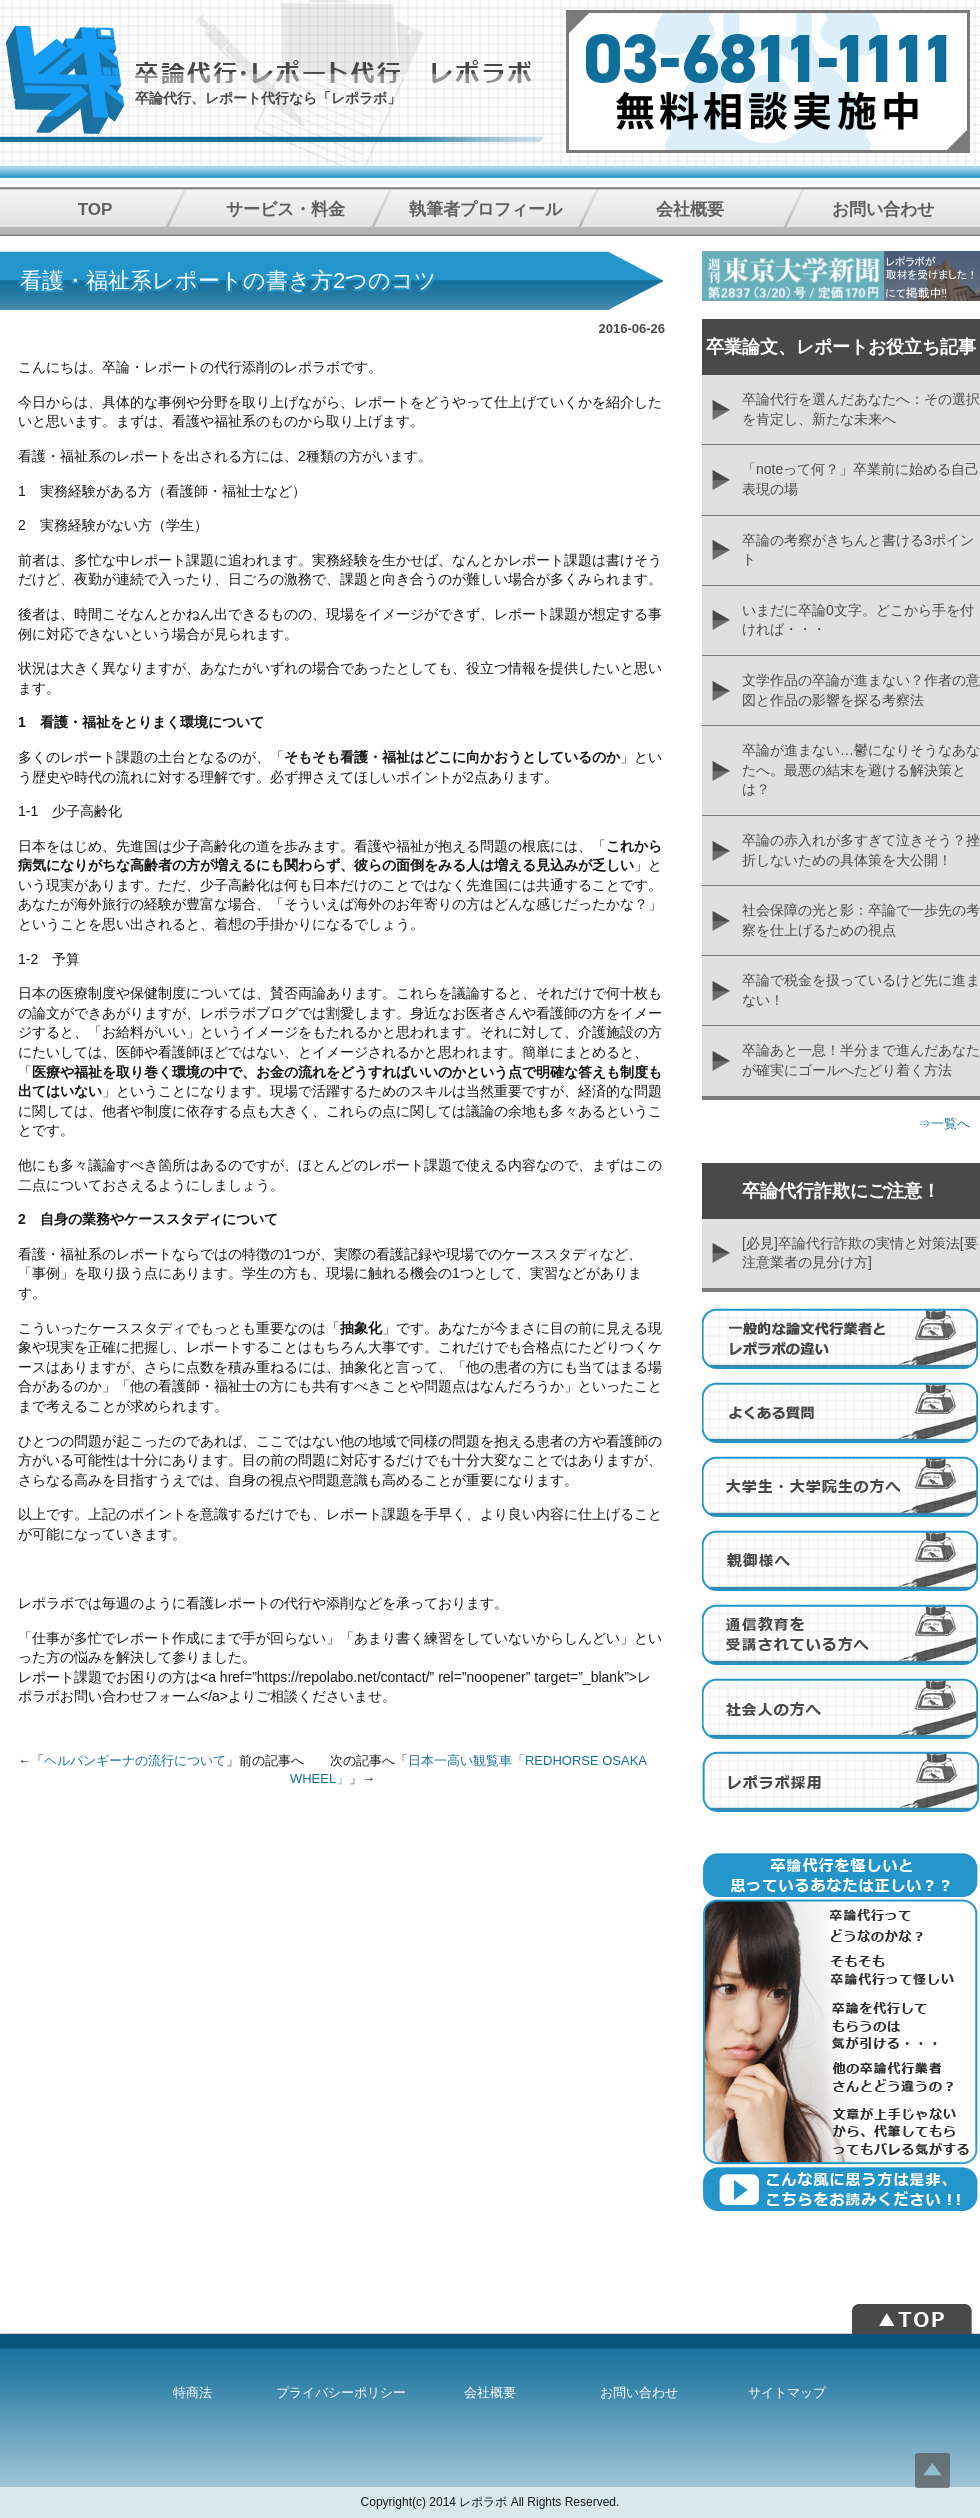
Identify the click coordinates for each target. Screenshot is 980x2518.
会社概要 (690, 209)
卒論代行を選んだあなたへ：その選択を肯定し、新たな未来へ (861, 409)
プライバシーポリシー (341, 2392)
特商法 (192, 2392)
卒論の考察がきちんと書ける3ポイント (858, 550)
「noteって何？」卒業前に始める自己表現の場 (860, 479)
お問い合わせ (883, 209)
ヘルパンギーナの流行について (135, 1760)
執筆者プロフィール (485, 209)
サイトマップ (787, 2392)
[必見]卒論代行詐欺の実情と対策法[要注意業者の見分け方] (860, 1253)
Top (932, 2470)
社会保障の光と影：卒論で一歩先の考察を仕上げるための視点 (861, 920)
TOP (95, 209)
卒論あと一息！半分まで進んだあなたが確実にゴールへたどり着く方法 (861, 1060)
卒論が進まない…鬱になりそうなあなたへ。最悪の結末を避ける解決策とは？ (861, 769)
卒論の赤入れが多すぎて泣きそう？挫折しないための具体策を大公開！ (861, 850)
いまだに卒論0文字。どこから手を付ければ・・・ (858, 620)
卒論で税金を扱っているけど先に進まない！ (861, 990)
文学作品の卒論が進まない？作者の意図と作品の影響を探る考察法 (861, 690)
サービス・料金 (285, 209)
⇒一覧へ (944, 1123)
